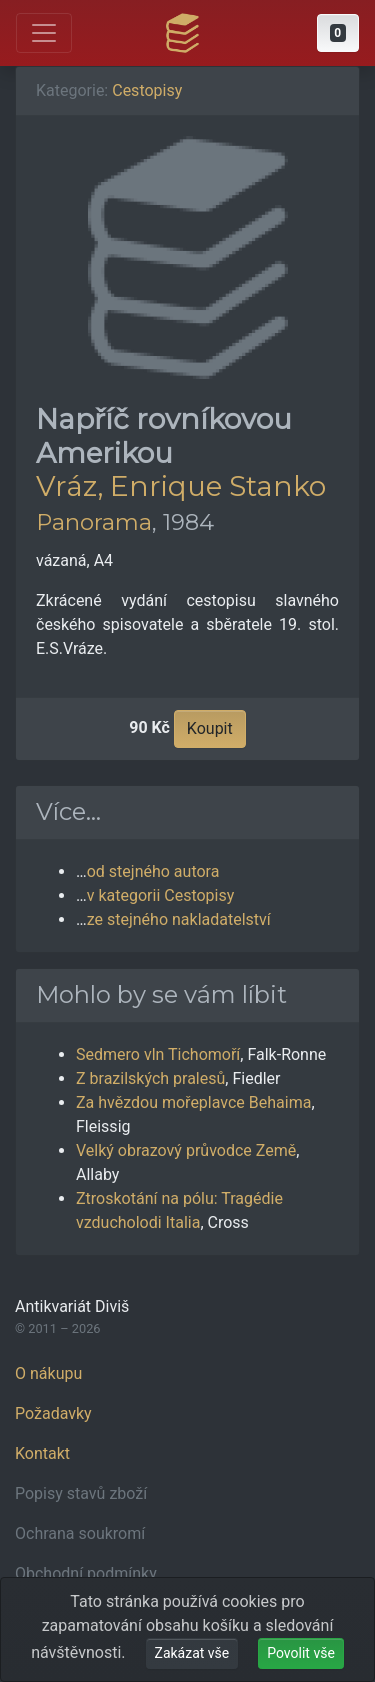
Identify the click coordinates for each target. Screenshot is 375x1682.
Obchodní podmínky (86, 1573)
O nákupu (48, 1373)
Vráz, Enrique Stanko (181, 486)
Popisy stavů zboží (81, 1493)
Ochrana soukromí (80, 1533)
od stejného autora (153, 871)
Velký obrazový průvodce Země (186, 1150)
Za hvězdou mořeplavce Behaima (193, 1102)
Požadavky (53, 1413)
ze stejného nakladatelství (179, 919)
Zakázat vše (192, 1653)
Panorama (94, 522)
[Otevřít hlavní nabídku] (44, 33)
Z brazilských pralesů (150, 1078)
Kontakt (42, 1453)
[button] (338, 33)
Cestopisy (147, 90)
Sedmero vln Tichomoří (158, 1054)
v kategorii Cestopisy (161, 895)
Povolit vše (301, 1653)
